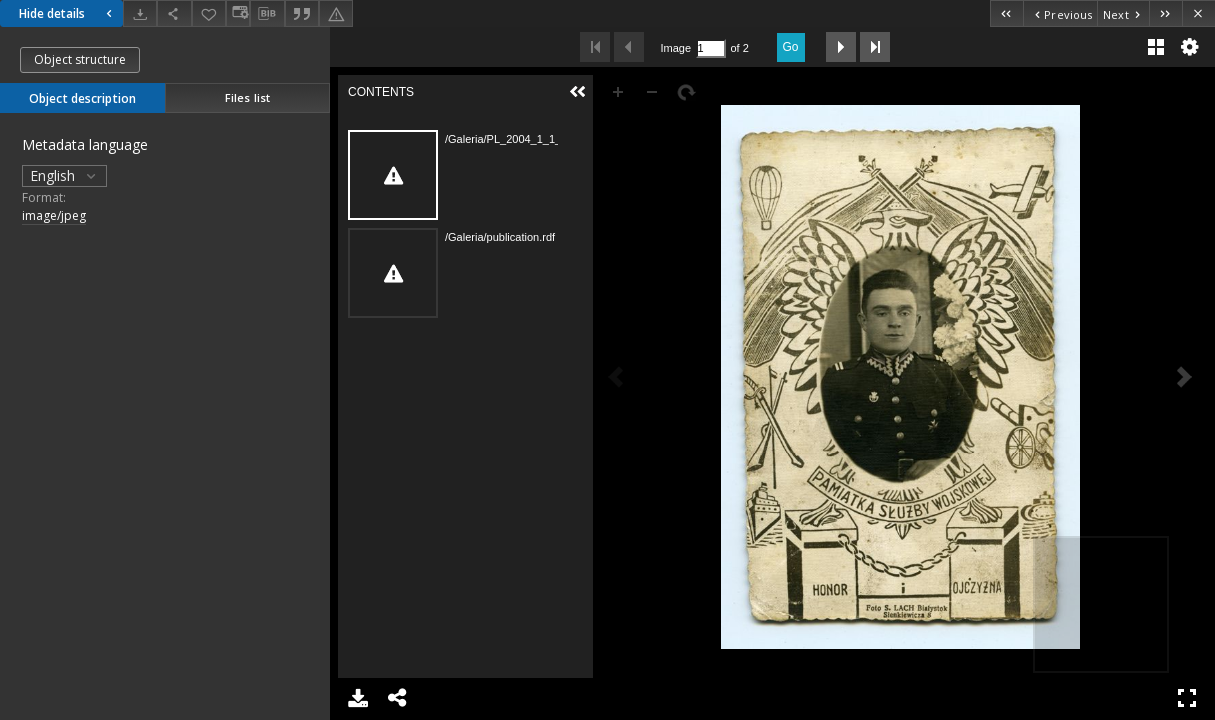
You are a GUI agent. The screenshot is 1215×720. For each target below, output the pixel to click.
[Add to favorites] (209, 13)
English (64, 175)
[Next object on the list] (1123, 13)
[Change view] (238, 13)
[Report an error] (336, 13)
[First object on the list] (1006, 13)
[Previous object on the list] (1060, 13)
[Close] (1198, 13)
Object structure (80, 59)
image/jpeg (54, 215)
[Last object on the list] (1165, 13)
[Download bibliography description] (267, 14)
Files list (247, 97)
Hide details (68, 13)
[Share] (174, 13)
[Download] (140, 13)
